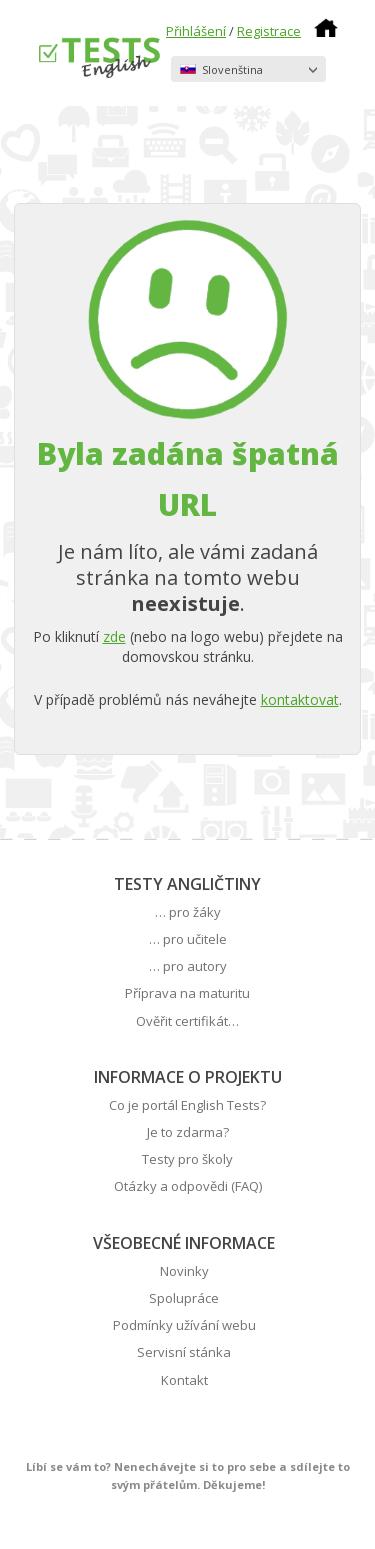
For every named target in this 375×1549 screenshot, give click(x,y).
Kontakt (184, 1380)
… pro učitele (188, 939)
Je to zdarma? (188, 1132)
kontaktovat (300, 699)
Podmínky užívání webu (184, 1325)
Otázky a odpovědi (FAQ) (188, 1186)
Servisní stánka (184, 1352)
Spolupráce (184, 1298)
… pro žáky (188, 912)
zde (114, 636)
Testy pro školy (187, 1159)
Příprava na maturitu (187, 993)
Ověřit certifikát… (187, 1021)
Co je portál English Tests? (187, 1105)
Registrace (269, 31)
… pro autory (188, 966)
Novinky (184, 1271)
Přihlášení (196, 31)
